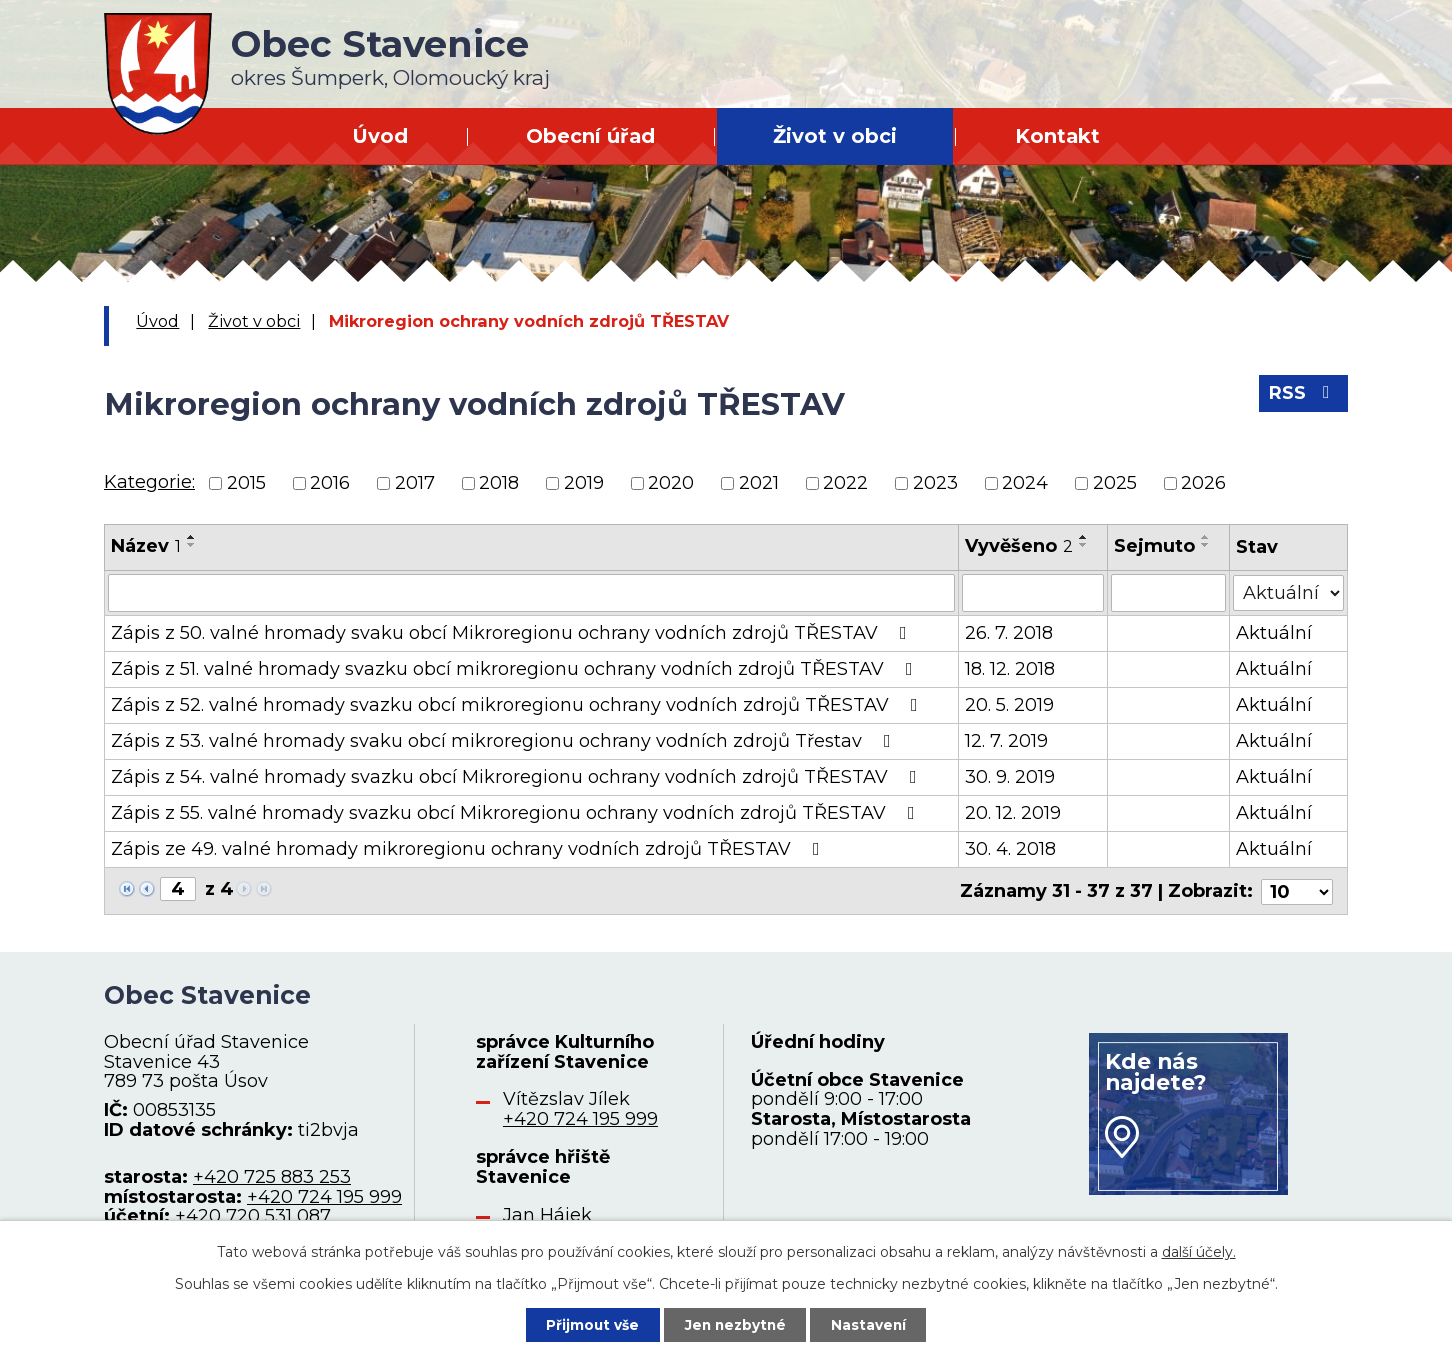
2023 (935, 483)
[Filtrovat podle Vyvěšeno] (1033, 593)
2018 (499, 483)
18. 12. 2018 (1010, 669)
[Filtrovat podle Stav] (1288, 591)
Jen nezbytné (735, 1324)
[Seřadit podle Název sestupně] (192, 545)
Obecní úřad (590, 136)
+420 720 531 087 (253, 1215)
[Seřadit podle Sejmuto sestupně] (1207, 545)
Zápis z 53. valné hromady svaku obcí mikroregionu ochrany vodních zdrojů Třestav (505, 741)
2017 (415, 483)
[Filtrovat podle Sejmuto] (1169, 593)
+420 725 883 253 (272, 1175)
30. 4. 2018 (1010, 849)
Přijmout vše (590, 1324)
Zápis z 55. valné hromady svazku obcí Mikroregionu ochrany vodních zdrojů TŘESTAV (517, 813)
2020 (671, 483)
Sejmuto (1155, 546)
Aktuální (1274, 633)
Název (146, 546)
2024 (1025, 483)
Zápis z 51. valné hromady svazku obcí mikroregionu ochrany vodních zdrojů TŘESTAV (516, 669)
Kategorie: (149, 482)
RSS (1303, 395)
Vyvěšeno (1019, 546)
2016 (330, 483)
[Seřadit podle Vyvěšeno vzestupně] (1084, 537)
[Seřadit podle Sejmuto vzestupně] (1207, 537)
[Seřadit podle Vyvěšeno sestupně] (1084, 545)
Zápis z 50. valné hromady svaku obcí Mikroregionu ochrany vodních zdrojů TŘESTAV (513, 633)
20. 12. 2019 (1013, 813)
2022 (845, 483)
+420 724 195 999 (324, 1195)
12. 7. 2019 (1006, 741)
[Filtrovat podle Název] (531, 593)
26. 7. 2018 (1009, 633)
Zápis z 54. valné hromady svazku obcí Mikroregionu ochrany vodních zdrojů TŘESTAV (518, 777)
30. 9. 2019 (1010, 777)
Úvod (380, 136)
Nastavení (872, 1324)
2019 (584, 483)
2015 (246, 483)
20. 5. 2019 (1009, 705)
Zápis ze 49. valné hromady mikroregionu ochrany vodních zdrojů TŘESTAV (469, 849)
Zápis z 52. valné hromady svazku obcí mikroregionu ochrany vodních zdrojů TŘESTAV (518, 705)
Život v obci (835, 136)
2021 (759, 483)
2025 (1115, 483)
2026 (1203, 483)
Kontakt (1057, 136)
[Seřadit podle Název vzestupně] (192, 537)
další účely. (1199, 1251)
